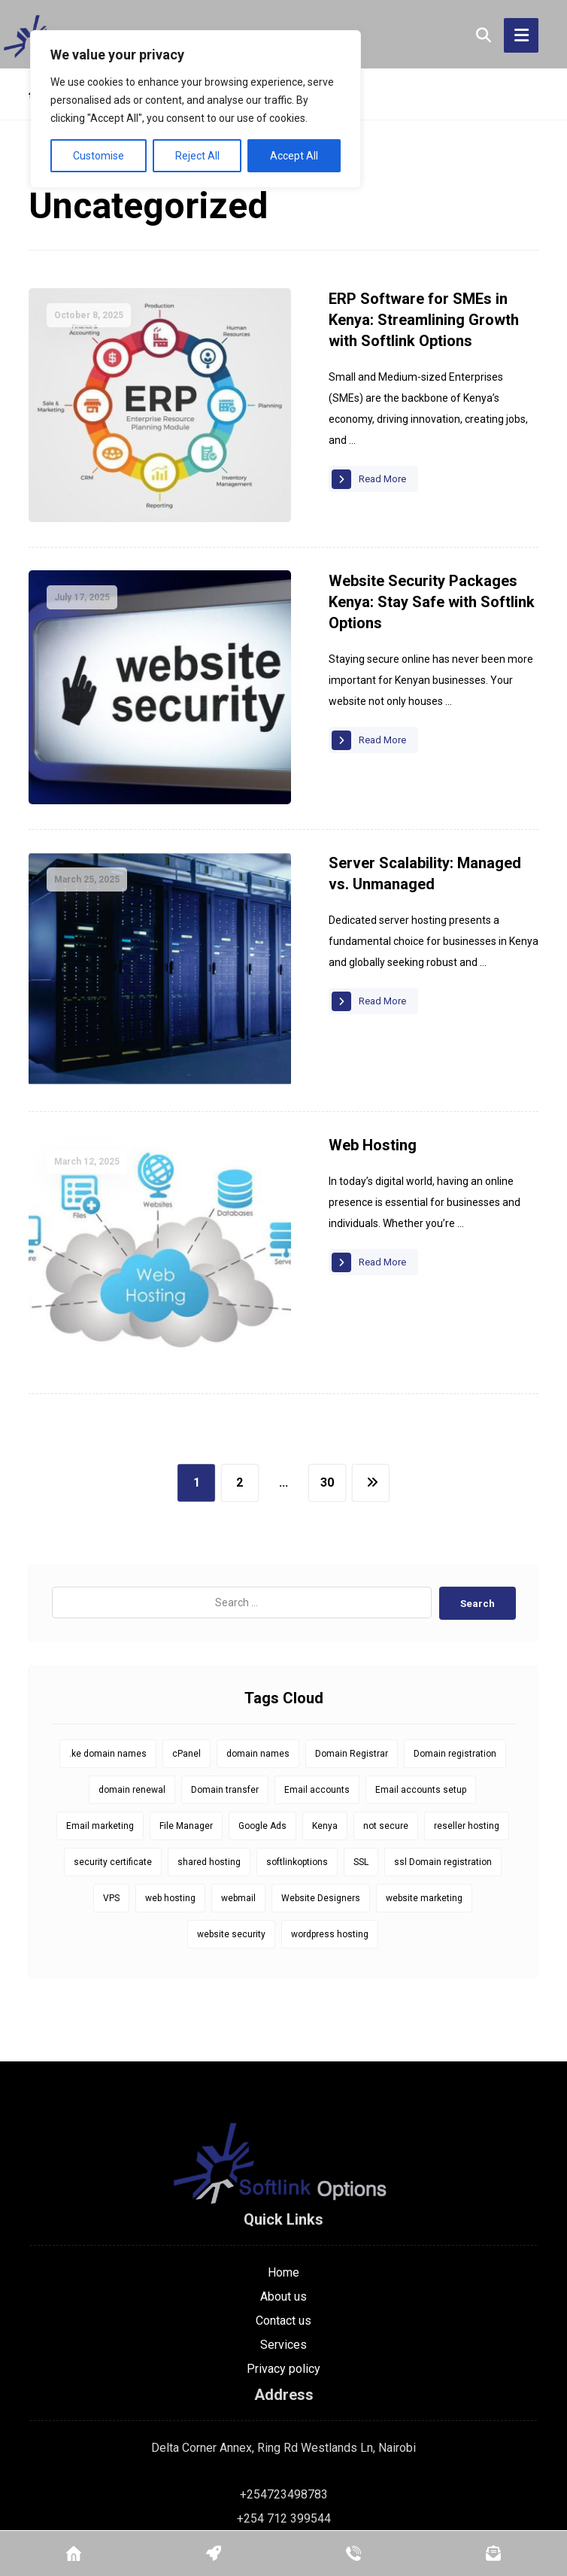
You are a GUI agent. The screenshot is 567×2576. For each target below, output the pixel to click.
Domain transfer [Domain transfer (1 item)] (225, 1647)
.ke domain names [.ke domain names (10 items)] (108, 1611)
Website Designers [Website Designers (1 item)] (320, 1756)
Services (283, 2202)
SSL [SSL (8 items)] (360, 1720)
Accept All (294, 156)
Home (283, 2129)
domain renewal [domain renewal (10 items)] (132, 1647)
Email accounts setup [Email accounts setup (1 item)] (420, 1647)
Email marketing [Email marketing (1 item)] (100, 1683)
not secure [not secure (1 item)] (385, 1683)
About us (283, 2153)
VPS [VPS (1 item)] (111, 1756)
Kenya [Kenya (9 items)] (325, 1683)
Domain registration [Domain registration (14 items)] (455, 1611)
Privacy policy (283, 2226)
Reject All (197, 156)
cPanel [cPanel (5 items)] (186, 1611)
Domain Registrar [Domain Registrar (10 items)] (351, 1611)
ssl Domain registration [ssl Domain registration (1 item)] (443, 1720)
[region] (195, 109)
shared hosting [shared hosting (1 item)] (209, 1720)
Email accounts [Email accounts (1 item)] (317, 1647)
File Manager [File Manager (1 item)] (186, 1683)
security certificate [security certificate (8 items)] (113, 1720)
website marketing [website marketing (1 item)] (424, 1756)
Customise (98, 156)
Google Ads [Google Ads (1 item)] (262, 1683)
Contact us (283, 2177)
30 (327, 1340)
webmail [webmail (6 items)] (238, 1756)
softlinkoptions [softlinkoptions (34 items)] (297, 1720)
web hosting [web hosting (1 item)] (170, 1756)
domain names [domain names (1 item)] (258, 1611)
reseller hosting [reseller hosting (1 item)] (466, 1683)
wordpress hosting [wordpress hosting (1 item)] (329, 1792)
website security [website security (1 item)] (231, 1792)
